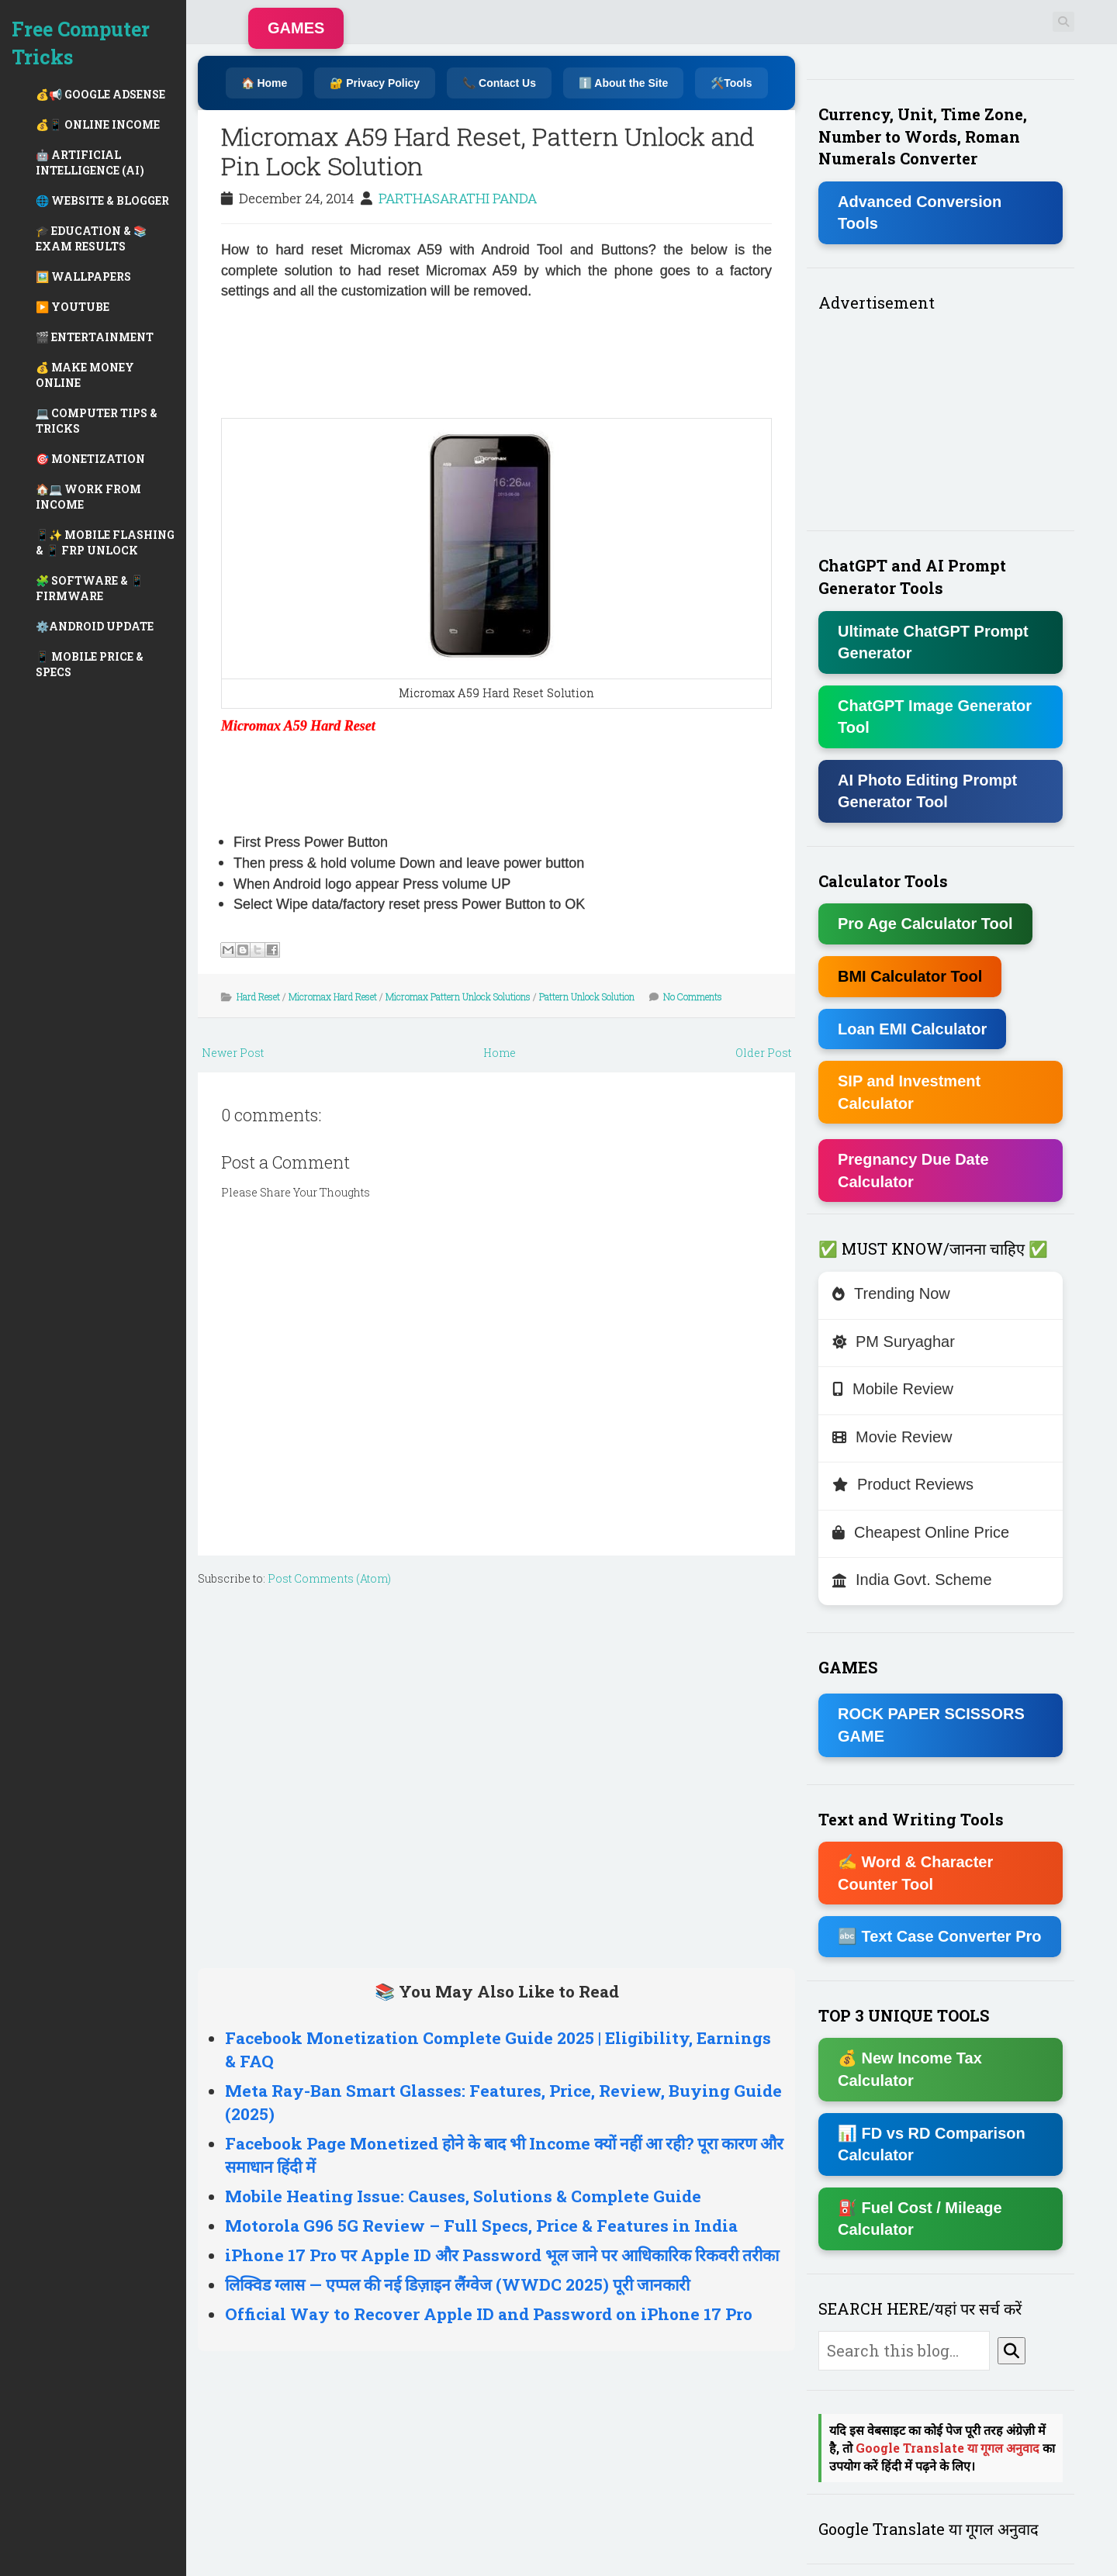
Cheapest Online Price (920, 1532)
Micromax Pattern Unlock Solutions (458, 996)
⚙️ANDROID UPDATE (95, 626)
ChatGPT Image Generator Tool (935, 717)
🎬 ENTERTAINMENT (95, 337)
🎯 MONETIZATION (90, 458)
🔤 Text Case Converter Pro (940, 1936)
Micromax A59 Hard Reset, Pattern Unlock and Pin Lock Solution (488, 150)
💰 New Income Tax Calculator (910, 2069)
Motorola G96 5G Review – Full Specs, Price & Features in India (481, 2225)
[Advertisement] (283, 357)
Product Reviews (902, 1484)
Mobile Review (892, 1388)
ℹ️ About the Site (623, 83)
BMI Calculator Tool (910, 976)
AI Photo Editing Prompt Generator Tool (927, 791)
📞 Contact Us (499, 83)
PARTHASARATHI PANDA (458, 198)
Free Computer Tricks (81, 43)
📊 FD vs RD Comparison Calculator (931, 2144)
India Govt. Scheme (912, 1579)
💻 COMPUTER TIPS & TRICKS (96, 421)
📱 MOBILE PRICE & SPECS (90, 664)
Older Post (763, 1052)
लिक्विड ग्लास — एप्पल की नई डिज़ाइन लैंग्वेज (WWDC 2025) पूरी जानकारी (457, 2284)
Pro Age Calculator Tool (925, 923)
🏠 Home (264, 83)
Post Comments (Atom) (329, 1578)
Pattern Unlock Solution (587, 996)
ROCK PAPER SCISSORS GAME (931, 1725)
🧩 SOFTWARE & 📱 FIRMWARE (90, 588)
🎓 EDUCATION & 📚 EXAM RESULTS (91, 238)
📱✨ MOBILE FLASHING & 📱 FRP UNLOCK (105, 542)
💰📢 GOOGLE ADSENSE (100, 94)
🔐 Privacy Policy (375, 83)
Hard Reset (258, 996)
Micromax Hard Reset (333, 996)
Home (499, 1052)
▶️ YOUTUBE (72, 306)
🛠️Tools (731, 83)
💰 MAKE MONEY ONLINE (85, 375)
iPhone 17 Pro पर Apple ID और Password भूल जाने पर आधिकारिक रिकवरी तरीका (502, 2255)
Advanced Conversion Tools (919, 213)
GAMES (296, 27)
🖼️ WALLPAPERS (83, 276)
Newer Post (233, 1052)
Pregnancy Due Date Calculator (913, 1170)
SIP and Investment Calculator (909, 1092)
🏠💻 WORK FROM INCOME (88, 497)
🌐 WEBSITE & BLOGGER (102, 200)
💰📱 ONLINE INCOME (98, 124)
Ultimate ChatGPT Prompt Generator (933, 642)
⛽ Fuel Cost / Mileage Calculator (920, 2219)
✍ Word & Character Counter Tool (915, 1873)
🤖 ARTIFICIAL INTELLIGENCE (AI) (90, 162)
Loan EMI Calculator (912, 1029)
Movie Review (892, 1436)
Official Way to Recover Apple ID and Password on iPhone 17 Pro (488, 2314)
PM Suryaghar (893, 1341)
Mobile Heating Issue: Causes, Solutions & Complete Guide (463, 2196)
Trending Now (891, 1293)
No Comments (692, 996)
